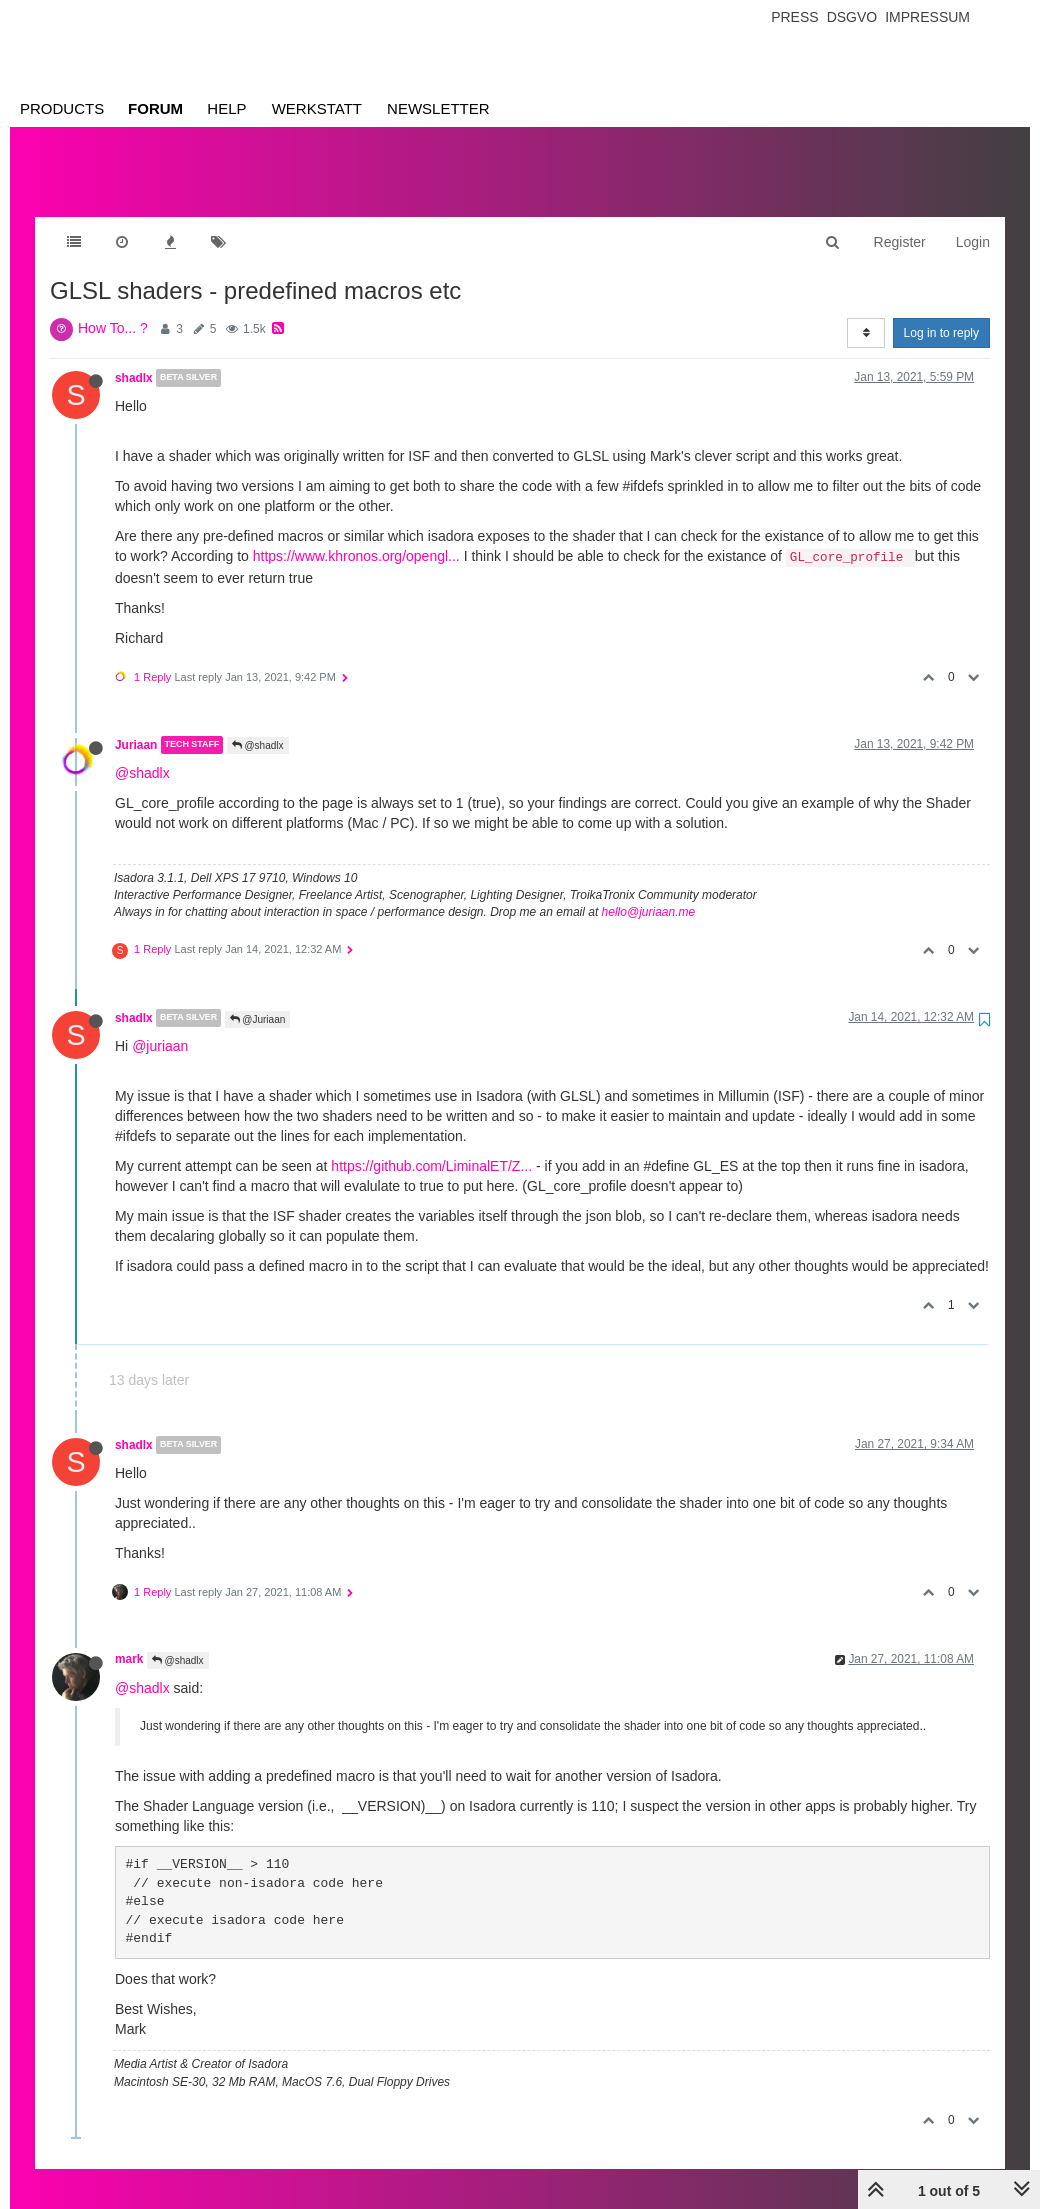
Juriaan (136, 725)
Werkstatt (317, 108)
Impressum (927, 17)
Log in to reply (941, 313)
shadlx (134, 358)
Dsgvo (852, 17)
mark (129, 1639)
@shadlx (258, 725)
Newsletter (438, 108)
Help (226, 108)
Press (794, 17)
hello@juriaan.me (649, 892)
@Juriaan (258, 999)
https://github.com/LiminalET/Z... (431, 1146)
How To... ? (113, 308)
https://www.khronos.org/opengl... (356, 536)
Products (62, 108)
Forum (155, 108)
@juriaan (160, 1026)
